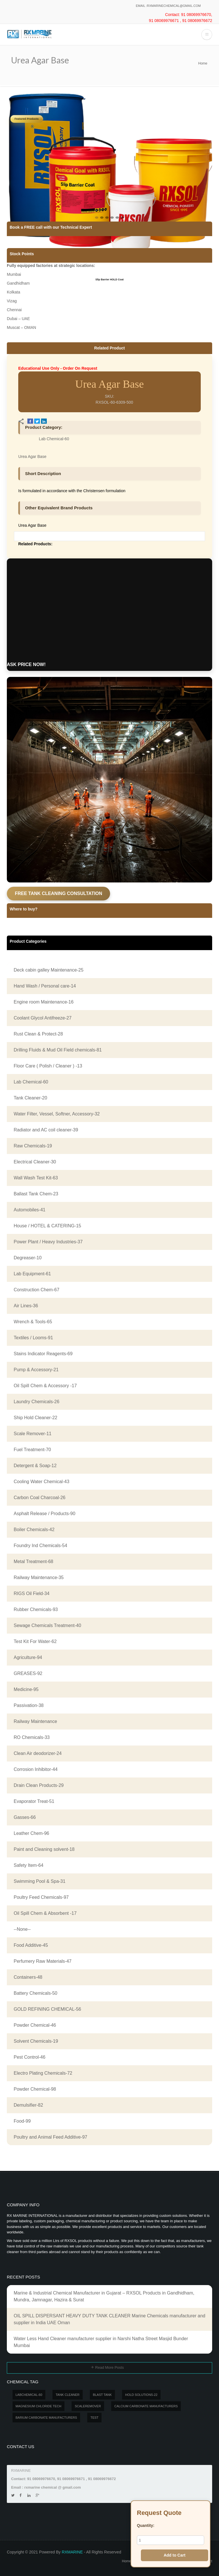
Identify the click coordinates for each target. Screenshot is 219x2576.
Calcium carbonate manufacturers (146, 2406)
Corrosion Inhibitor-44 (36, 1769)
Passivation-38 (29, 1705)
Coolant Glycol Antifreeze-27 (43, 1017)
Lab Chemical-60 (54, 439)
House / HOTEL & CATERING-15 (47, 1225)
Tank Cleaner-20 (30, 1097)
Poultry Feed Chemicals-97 (41, 1897)
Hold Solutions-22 (141, 2394)
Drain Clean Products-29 (39, 1785)
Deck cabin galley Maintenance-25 (49, 970)
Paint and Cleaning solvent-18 (44, 1849)
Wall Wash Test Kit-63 (36, 1177)
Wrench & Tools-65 (33, 1321)
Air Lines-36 (26, 1305)
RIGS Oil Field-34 (31, 1593)
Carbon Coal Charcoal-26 (39, 1497)
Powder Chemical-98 (35, 2089)
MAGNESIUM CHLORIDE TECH (39, 2406)
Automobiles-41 (29, 1209)
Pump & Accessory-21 (36, 1369)
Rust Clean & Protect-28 (38, 1033)
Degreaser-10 (28, 1257)
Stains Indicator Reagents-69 (43, 1353)
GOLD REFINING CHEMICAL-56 (47, 2009)
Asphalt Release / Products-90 (44, 1513)
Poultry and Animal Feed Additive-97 (50, 2137)
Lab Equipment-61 (32, 1273)
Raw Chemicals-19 (33, 1145)
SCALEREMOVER (88, 2406)
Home (202, 63)
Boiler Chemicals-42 (34, 1529)
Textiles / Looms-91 (33, 1337)
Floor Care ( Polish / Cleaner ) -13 (48, 1065)
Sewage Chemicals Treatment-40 (47, 1625)
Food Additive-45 (31, 1945)
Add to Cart (174, 2555)
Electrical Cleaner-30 (35, 1161)
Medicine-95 (26, 1689)
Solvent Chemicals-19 (36, 2041)
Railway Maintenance (35, 1721)
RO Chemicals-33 (32, 1737)
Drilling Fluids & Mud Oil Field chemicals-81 (58, 1049)
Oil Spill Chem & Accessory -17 (45, 1385)
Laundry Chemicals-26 (36, 1401)
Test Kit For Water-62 (35, 1641)
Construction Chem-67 (36, 1289)
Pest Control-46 (29, 2057)
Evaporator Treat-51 (34, 1801)
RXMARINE (72, 2552)
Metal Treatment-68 (33, 1561)
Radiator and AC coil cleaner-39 (46, 1129)
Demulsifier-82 (28, 2105)
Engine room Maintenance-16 (44, 1002)
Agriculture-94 (28, 1657)
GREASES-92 (28, 1673)
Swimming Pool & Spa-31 (39, 1881)
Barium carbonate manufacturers (46, 2417)
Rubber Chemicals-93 (36, 1609)
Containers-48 (28, 1977)
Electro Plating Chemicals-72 (43, 2073)
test (94, 2417)
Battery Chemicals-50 (35, 1993)
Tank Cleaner (68, 2394)
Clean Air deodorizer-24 (38, 1753)
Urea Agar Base (32, 456)
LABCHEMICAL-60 (29, 2394)
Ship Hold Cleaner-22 (35, 1417)
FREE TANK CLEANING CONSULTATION (58, 893)
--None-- (22, 1929)
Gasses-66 (25, 1817)
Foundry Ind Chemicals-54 (40, 1545)
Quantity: (145, 2525)
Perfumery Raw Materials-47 (43, 1961)
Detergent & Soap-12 (35, 1465)
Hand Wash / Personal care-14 (45, 986)
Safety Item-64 (28, 1865)
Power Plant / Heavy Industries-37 (48, 1241)
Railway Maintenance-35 (39, 1577)
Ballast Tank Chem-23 (36, 1193)
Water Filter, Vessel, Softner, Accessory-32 (57, 1113)
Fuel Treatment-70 (32, 1449)
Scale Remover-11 (33, 1433)
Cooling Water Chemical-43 (41, 1481)
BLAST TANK (102, 2394)
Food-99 (22, 2121)
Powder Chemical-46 (35, 2025)
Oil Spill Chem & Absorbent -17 (45, 1913)
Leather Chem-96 (31, 1833)
